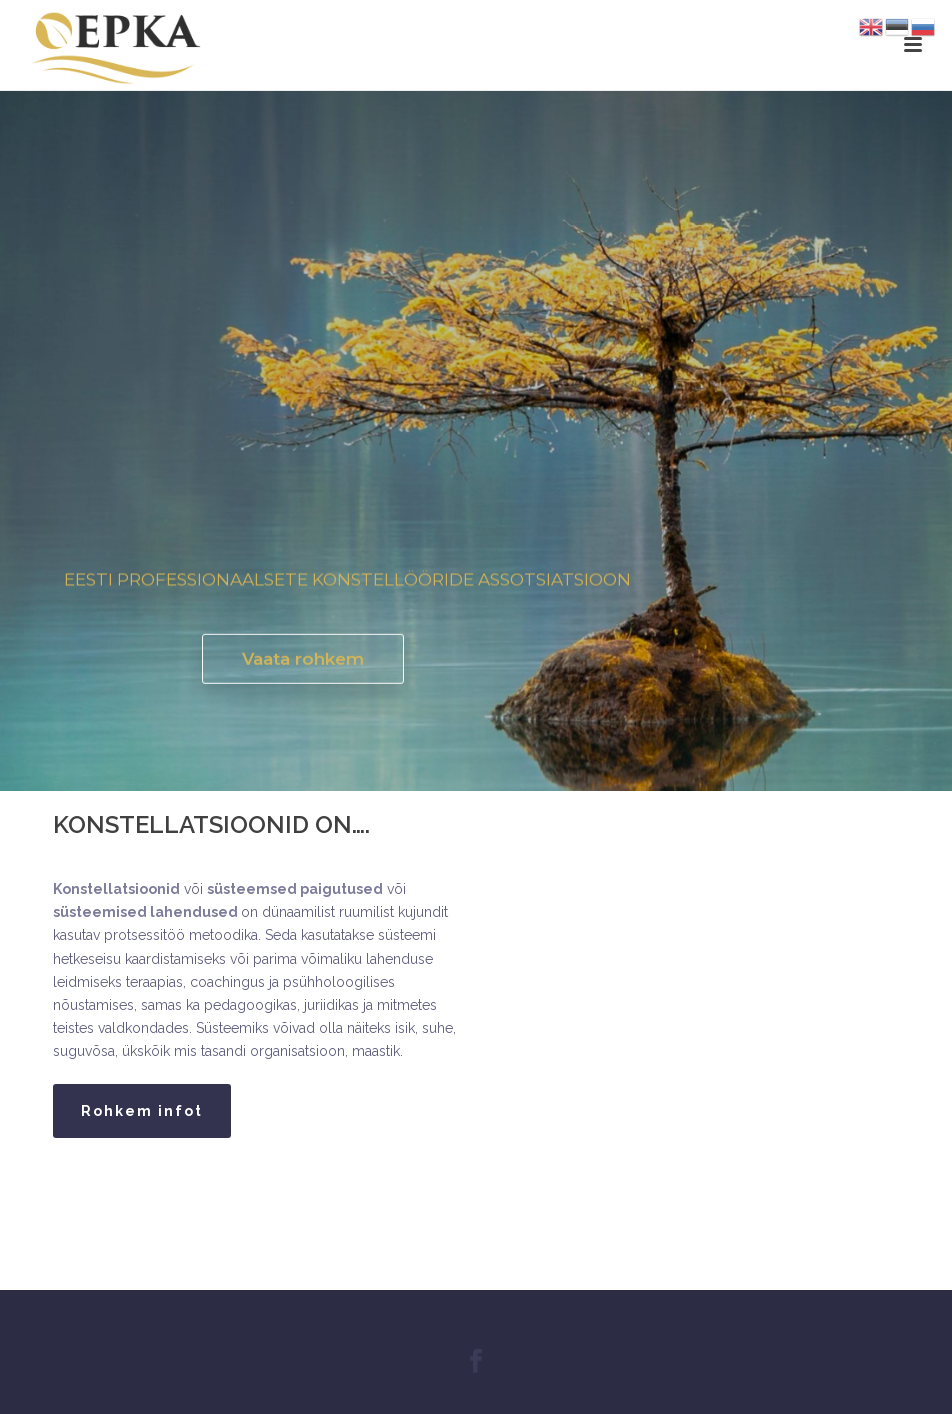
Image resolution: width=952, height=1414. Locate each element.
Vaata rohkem (303, 662)
